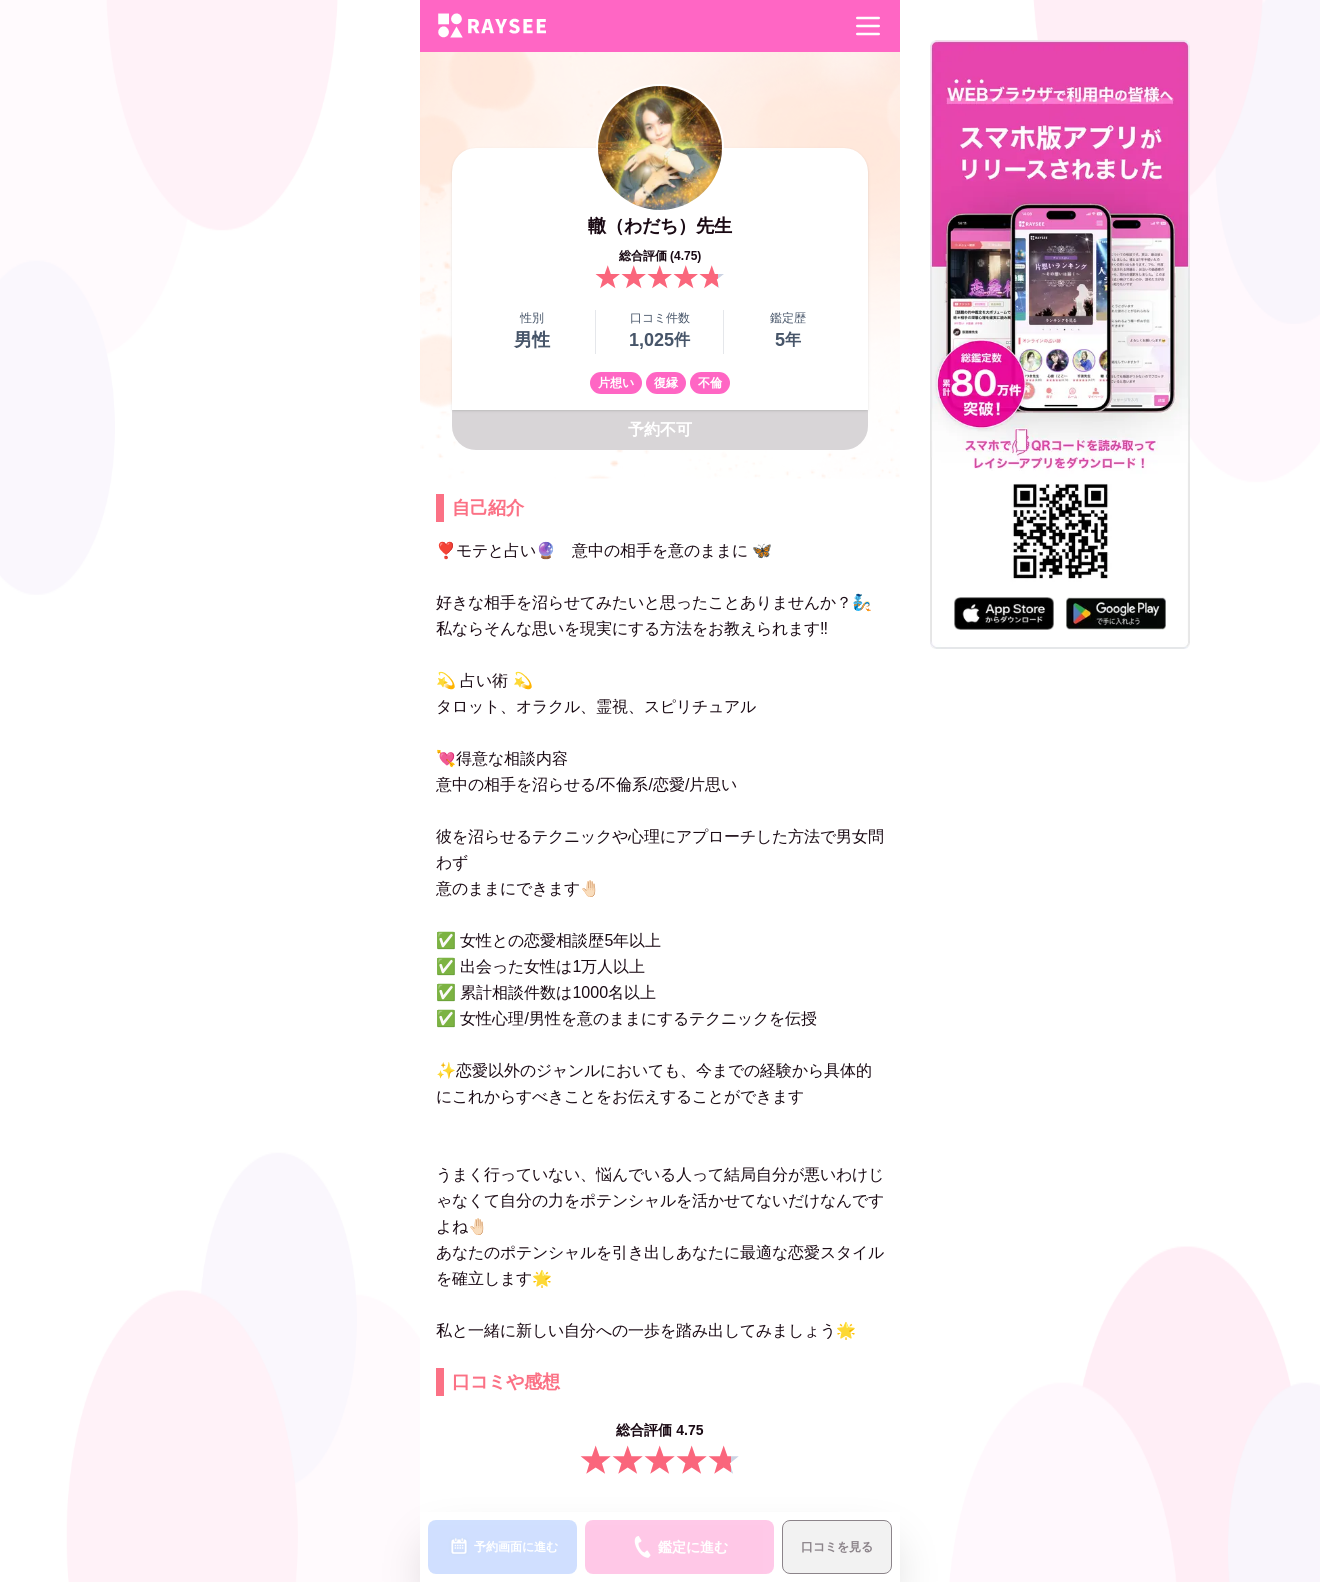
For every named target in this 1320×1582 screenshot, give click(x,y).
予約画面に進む (503, 1547)
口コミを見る (837, 1547)
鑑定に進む (680, 1547)
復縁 (666, 383)
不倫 (710, 383)
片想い (616, 383)
